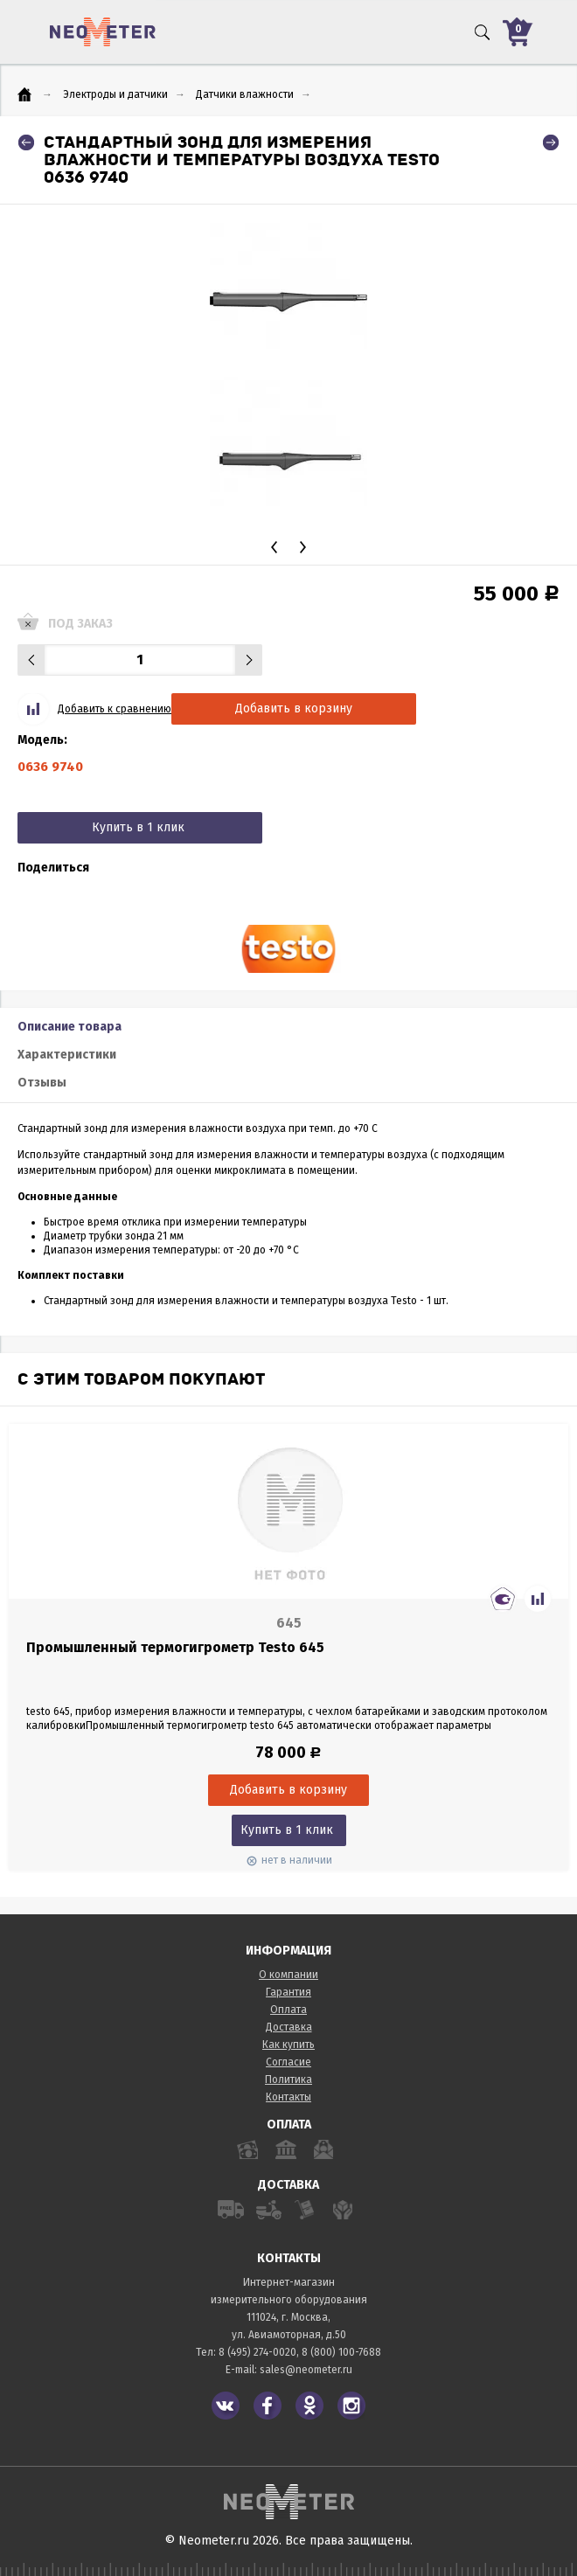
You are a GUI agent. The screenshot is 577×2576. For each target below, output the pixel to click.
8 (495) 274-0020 (257, 2352)
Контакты (288, 2097)
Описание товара (69, 1026)
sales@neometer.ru (306, 2370)
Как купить (288, 2044)
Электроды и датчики (115, 94)
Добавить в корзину (293, 708)
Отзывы (41, 1082)
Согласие (288, 2062)
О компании (288, 1974)
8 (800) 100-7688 (341, 2352)
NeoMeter (103, 31)
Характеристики (66, 1054)
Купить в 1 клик (138, 827)
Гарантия (288, 1992)
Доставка (289, 2027)
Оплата (288, 2009)
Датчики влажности (245, 94)
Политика (288, 2079)
